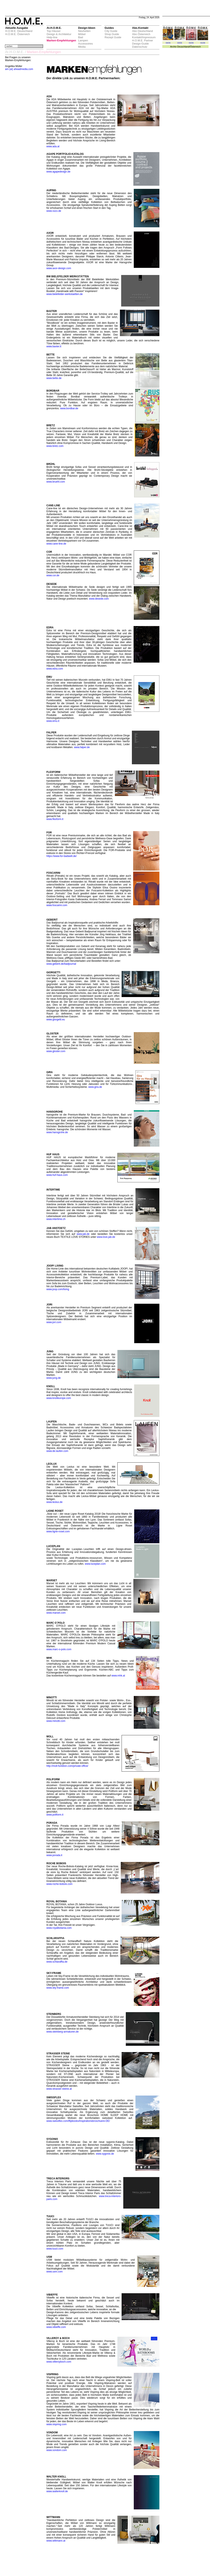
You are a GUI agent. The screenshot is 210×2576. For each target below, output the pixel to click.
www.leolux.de (54, 1502)
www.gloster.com (55, 1051)
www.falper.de (82, 747)
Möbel (81, 34)
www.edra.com (54, 668)
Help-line (52, 37)
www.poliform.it (54, 1814)
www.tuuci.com (54, 2248)
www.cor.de (52, 575)
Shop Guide (112, 34)
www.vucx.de (53, 210)
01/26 (202, 43)
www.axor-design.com (58, 268)
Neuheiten (84, 31)
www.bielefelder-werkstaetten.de (64, 294)
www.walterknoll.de (57, 2491)
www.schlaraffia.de (56, 1961)
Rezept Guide (113, 37)
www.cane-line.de (56, 543)
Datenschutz (139, 46)
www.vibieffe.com (56, 2327)
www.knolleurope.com (58, 1398)
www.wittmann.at (55, 2540)
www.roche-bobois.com (59, 1884)
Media (81, 46)
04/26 (168, 43)
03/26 (179, 43)
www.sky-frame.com (57, 1987)
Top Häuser (53, 31)
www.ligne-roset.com (58, 1531)
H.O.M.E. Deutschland (18, 31)
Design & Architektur (59, 34)
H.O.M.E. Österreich (17, 34)
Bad (80, 37)
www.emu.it (52, 721)
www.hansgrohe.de (57, 1132)
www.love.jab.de (106, 1236)
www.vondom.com (56, 2450)
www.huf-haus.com (57, 1175)
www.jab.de (83, 1234)
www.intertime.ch (56, 1219)
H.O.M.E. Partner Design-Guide (142, 42)
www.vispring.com (56, 2424)
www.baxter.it (53, 346)
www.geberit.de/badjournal (61, 963)
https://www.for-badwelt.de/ (61, 856)
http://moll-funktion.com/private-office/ (67, 1765)
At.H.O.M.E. (14, 52)
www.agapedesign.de (58, 171)
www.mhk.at (118, 1675)
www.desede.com (99, 598)
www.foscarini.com (56, 905)
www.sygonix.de (104, 2153)
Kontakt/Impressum (144, 37)
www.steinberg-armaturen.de (62, 2031)
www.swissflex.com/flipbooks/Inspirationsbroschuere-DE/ (78, 2120)
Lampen (83, 40)
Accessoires (85, 43)
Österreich (195, 46)
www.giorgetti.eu (55, 1019)
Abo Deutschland (142, 31)
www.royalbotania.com (59, 1927)
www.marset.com (56, 1612)
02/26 (191, 43)
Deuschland (183, 46)
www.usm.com (54, 2271)
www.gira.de (95, 1086)
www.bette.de (54, 378)
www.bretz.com (54, 446)
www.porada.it (54, 1855)
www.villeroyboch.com (58, 2361)
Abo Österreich (141, 34)
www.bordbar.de (69, 408)
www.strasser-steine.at (59, 2088)
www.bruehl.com (55, 481)
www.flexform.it (54, 819)
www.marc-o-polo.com (58, 1649)
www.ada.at (52, 146)
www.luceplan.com (95, 1563)
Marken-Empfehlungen (61, 40)
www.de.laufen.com (57, 1451)
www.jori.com (53, 1322)
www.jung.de (53, 1377)
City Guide (111, 31)
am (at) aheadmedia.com (19, 69)
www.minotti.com (55, 1721)
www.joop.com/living (57, 1289)
